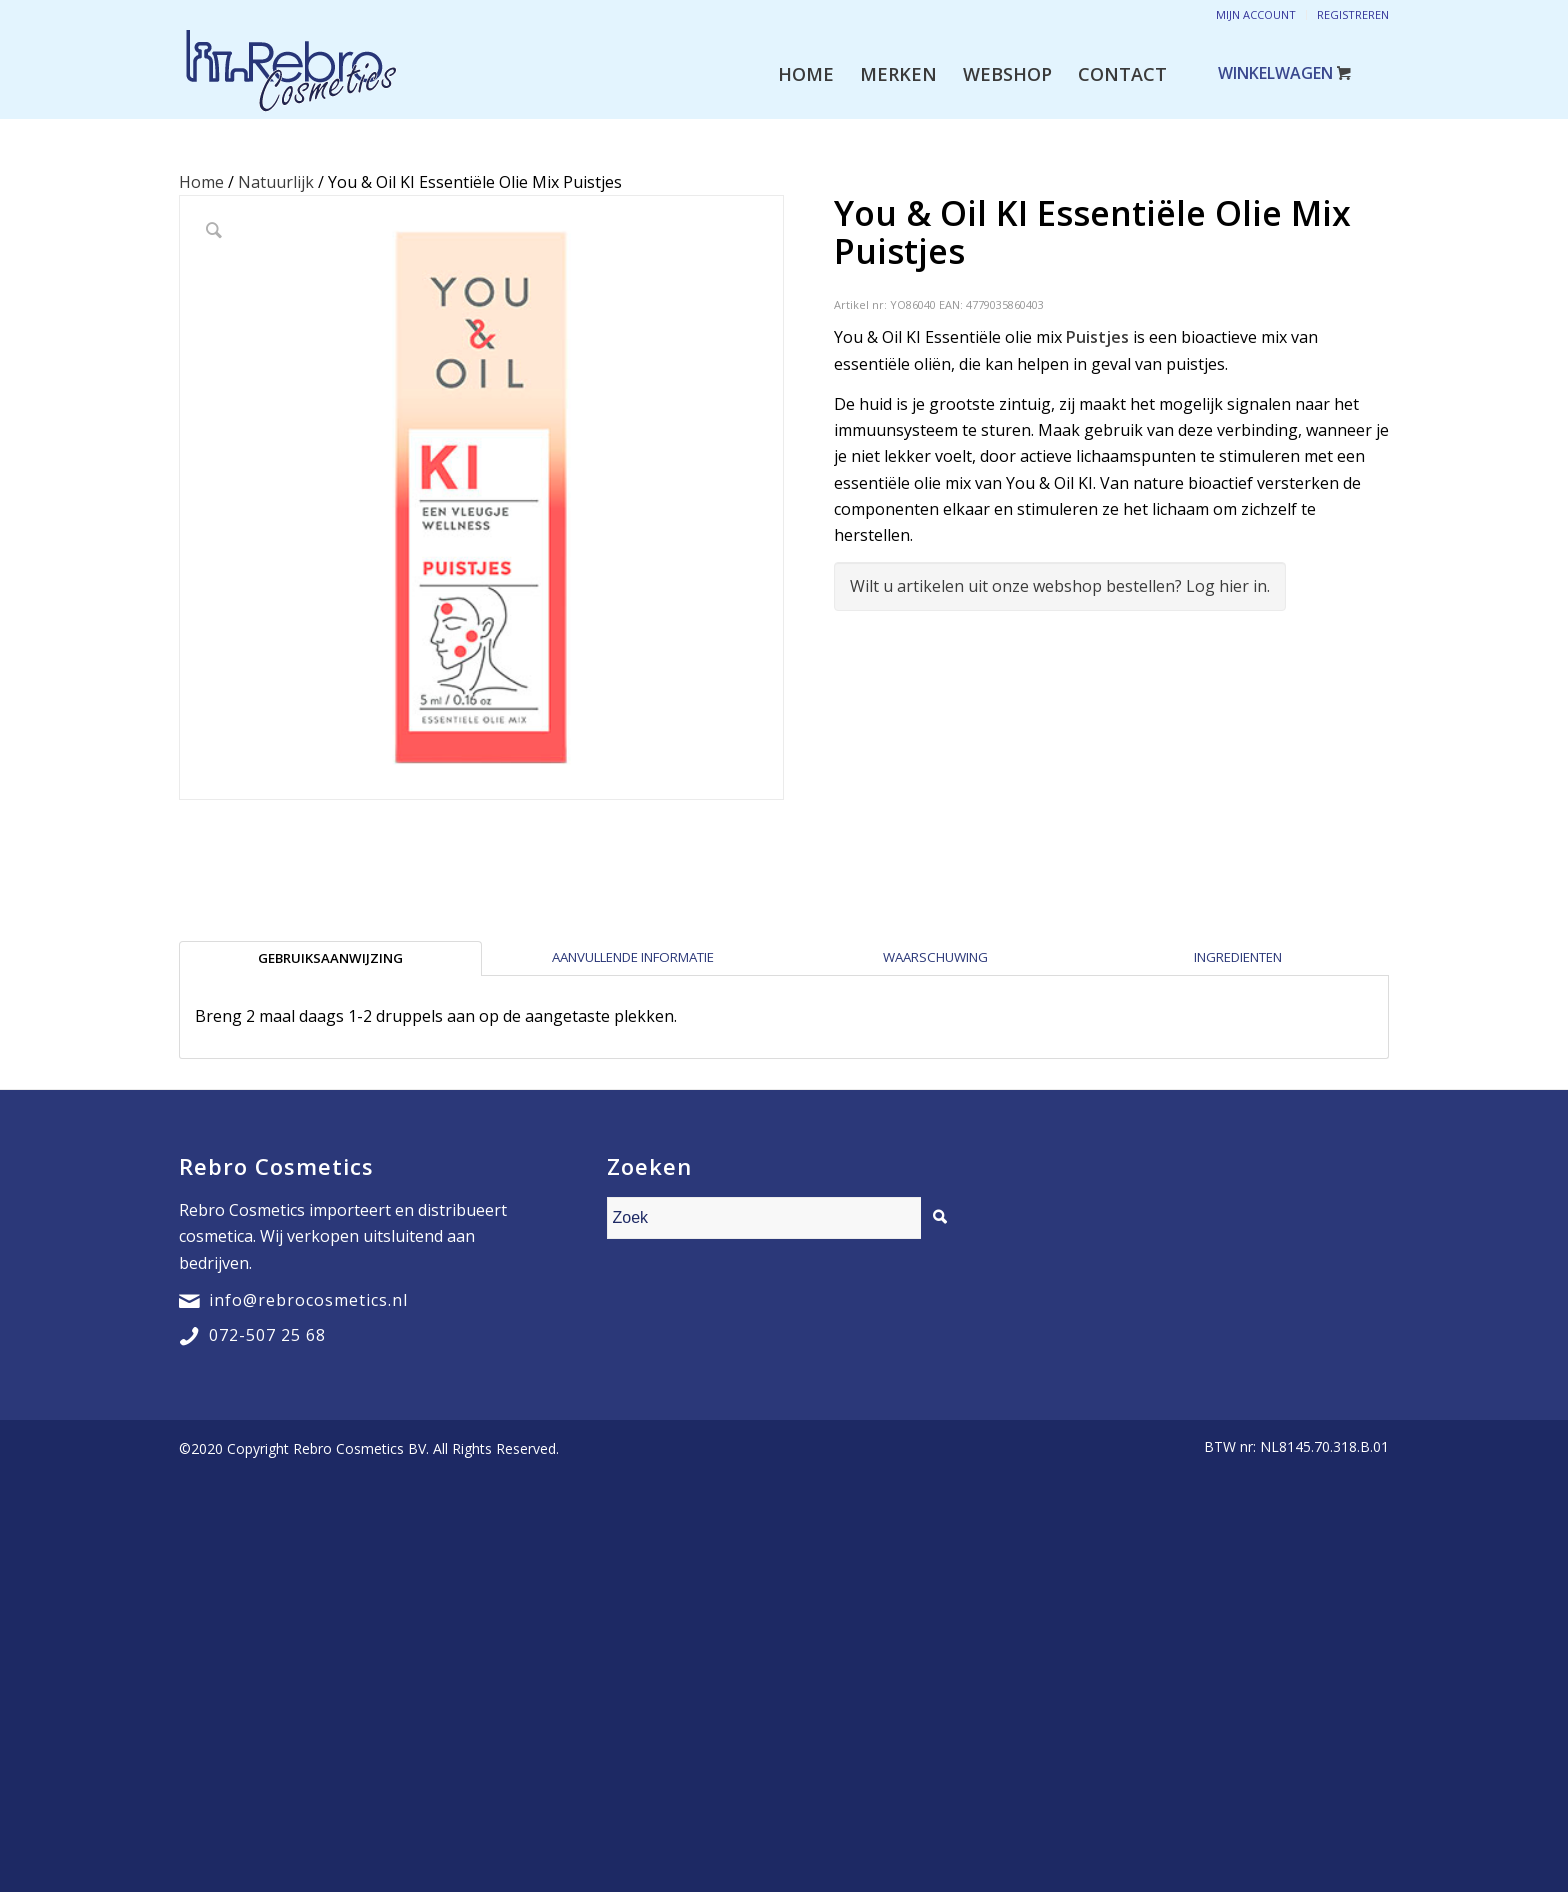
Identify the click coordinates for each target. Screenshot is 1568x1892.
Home (201, 182)
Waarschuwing (935, 957)
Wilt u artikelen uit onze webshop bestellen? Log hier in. (1060, 586)
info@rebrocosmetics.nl (308, 1300)
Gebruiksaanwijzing (330, 958)
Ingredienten (1238, 957)
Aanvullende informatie (633, 957)
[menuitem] (806, 74)
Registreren (1353, 14)
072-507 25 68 (267, 1335)
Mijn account (1256, 14)
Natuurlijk (276, 182)
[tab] (330, 958)
